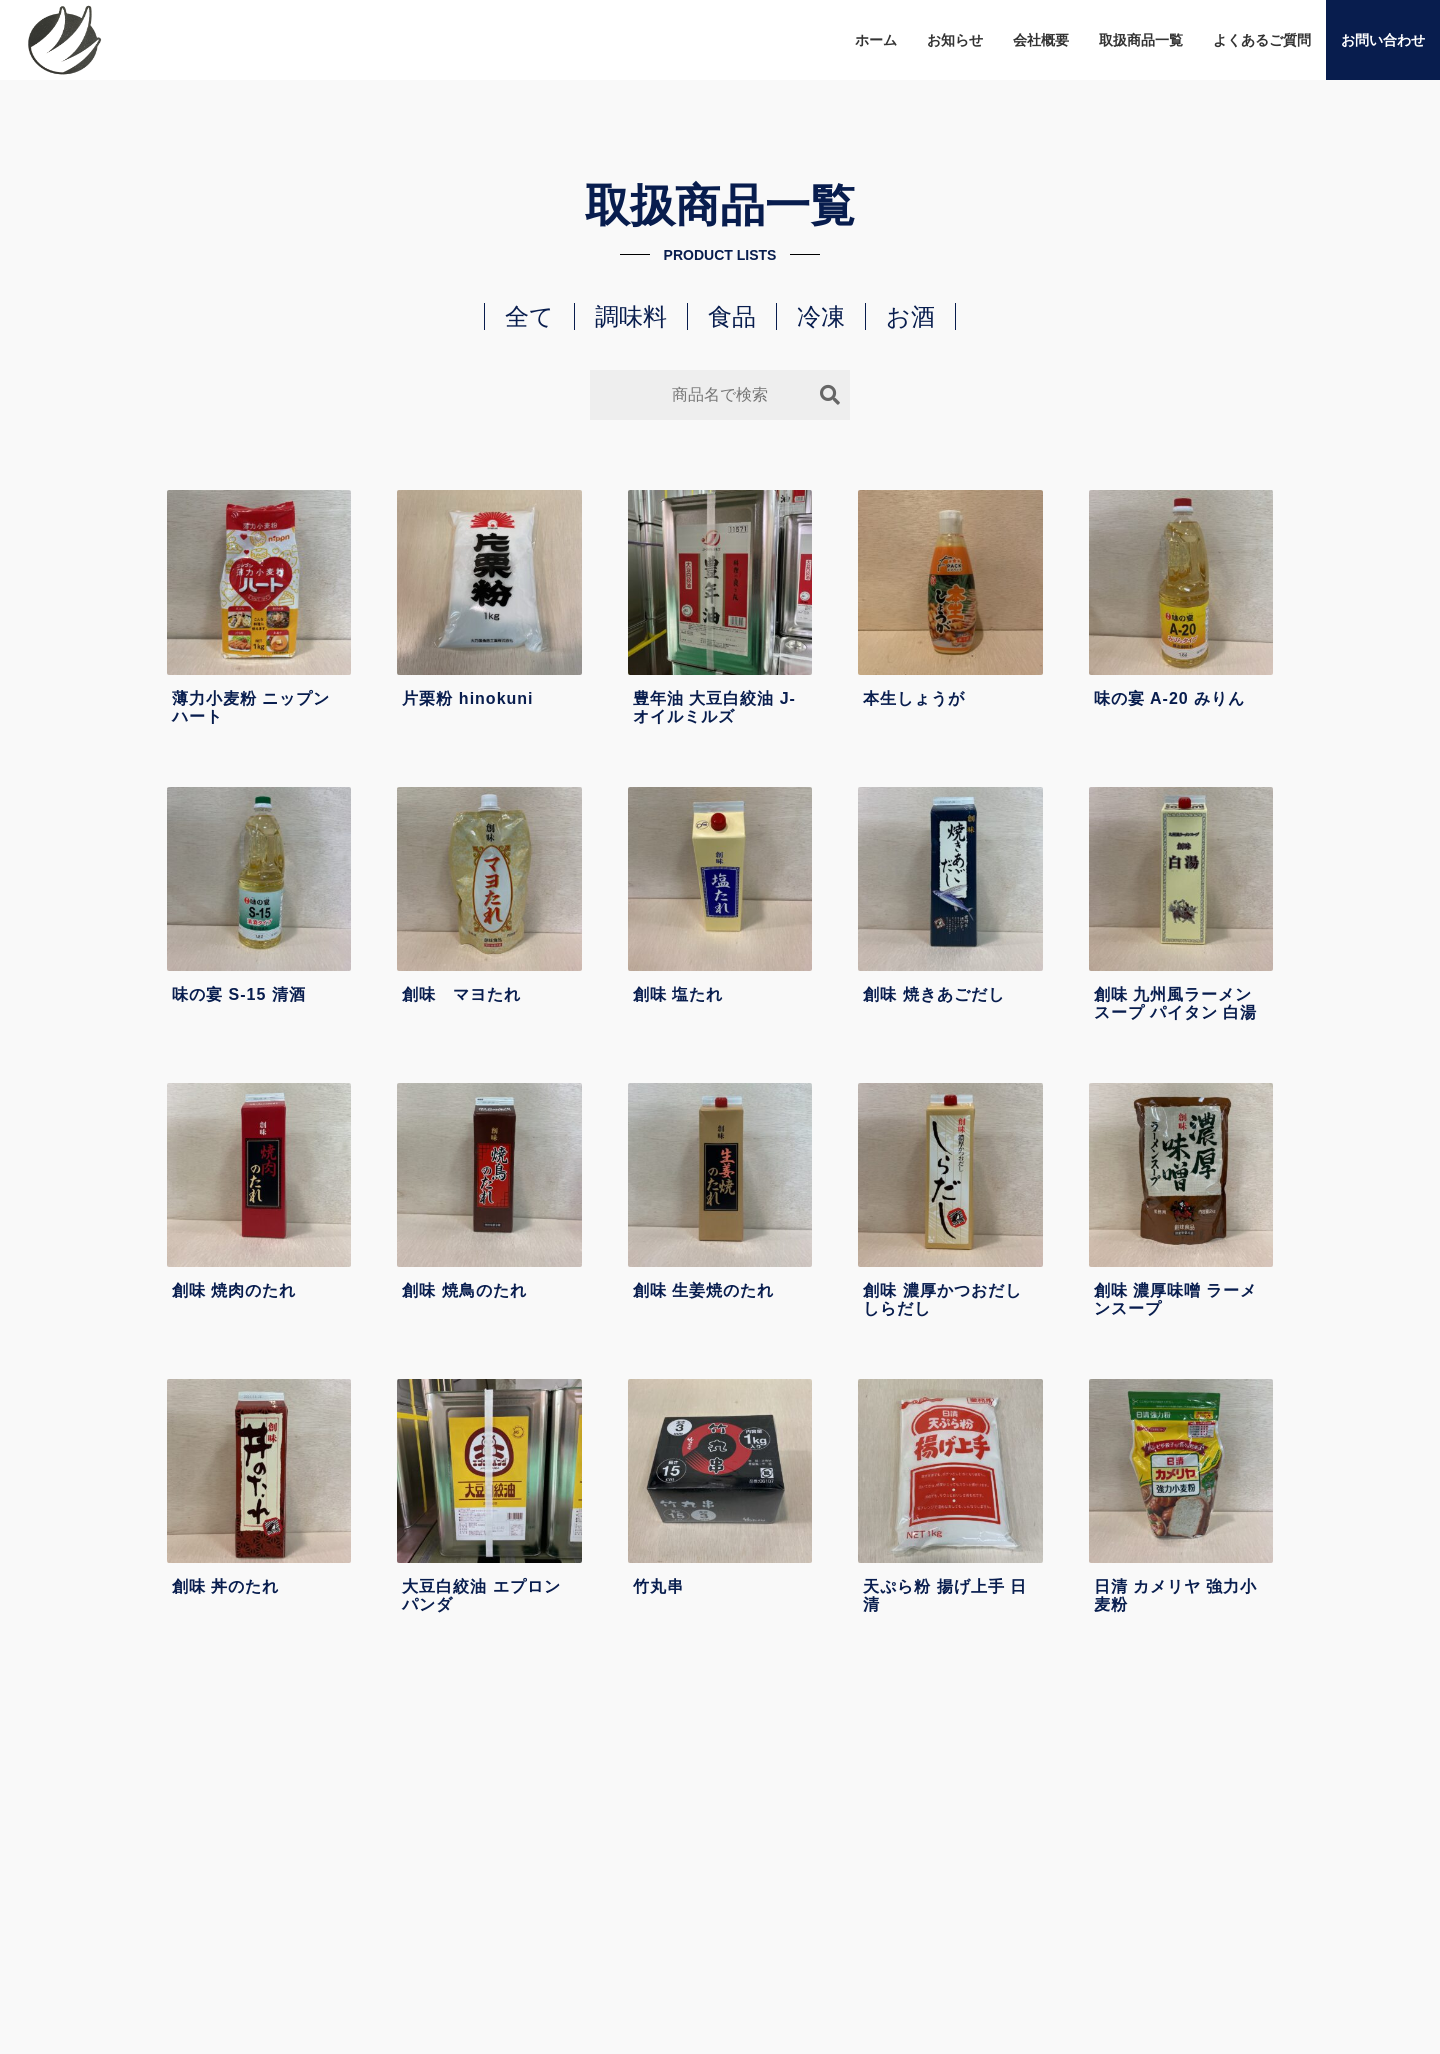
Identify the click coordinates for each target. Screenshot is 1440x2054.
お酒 (910, 316)
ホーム (876, 40)
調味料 (631, 316)
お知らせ (955, 40)
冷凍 (821, 316)
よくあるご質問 (1262, 40)
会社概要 (1041, 40)
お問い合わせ (1383, 40)
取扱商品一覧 (1141, 40)
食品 (732, 316)
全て (529, 316)
